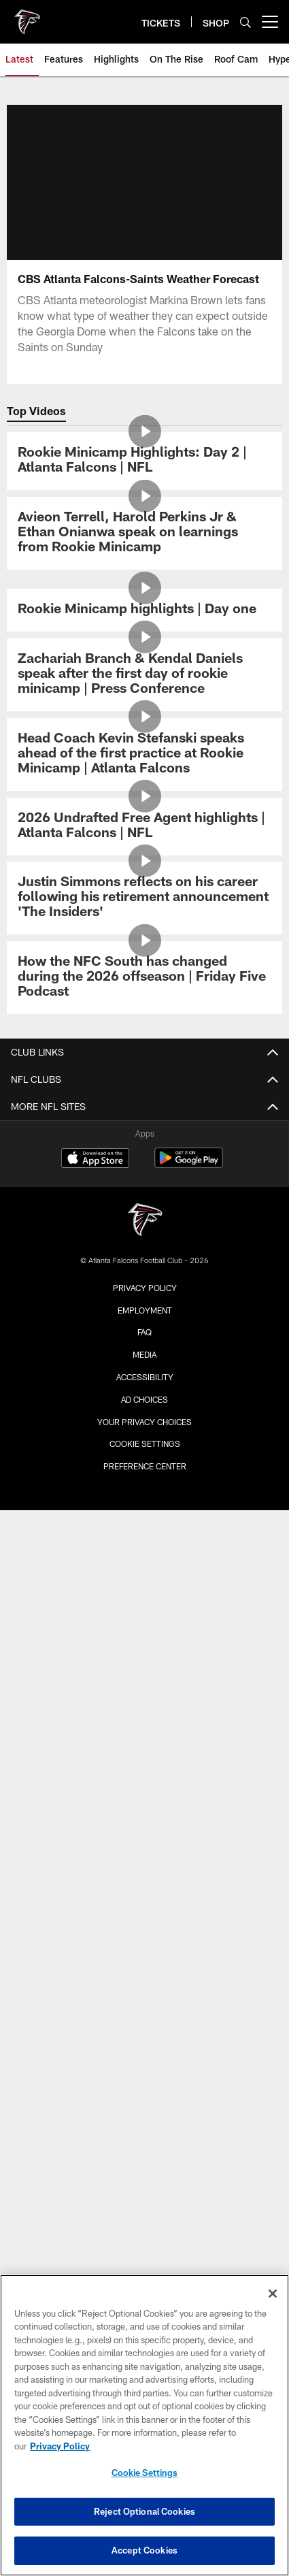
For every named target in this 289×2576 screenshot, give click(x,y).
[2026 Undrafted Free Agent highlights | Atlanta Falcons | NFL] (144, 826)
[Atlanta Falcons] (145, 1221)
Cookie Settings (144, 1443)
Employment (145, 1310)
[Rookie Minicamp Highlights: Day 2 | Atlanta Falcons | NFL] (144, 461)
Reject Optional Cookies (144, 2511)
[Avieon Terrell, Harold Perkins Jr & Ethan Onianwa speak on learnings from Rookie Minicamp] (144, 533)
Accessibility (144, 1377)
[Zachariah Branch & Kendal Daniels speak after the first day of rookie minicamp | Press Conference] (144, 674)
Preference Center (144, 1466)
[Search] (245, 22)
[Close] (273, 2294)
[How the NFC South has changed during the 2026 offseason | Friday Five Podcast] (144, 977)
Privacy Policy (145, 1287)
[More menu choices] (270, 21)
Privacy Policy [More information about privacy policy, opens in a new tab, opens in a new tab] (60, 2446)
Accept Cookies (144, 2550)
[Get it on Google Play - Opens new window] (188, 1164)
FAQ (144, 1332)
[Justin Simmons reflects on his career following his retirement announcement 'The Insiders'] (144, 898)
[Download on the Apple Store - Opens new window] (95, 1159)
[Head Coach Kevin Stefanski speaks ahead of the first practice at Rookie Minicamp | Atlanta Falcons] (144, 754)
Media (144, 1354)
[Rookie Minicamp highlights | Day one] (144, 610)
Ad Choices (144, 1399)
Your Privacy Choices (144, 1421)
